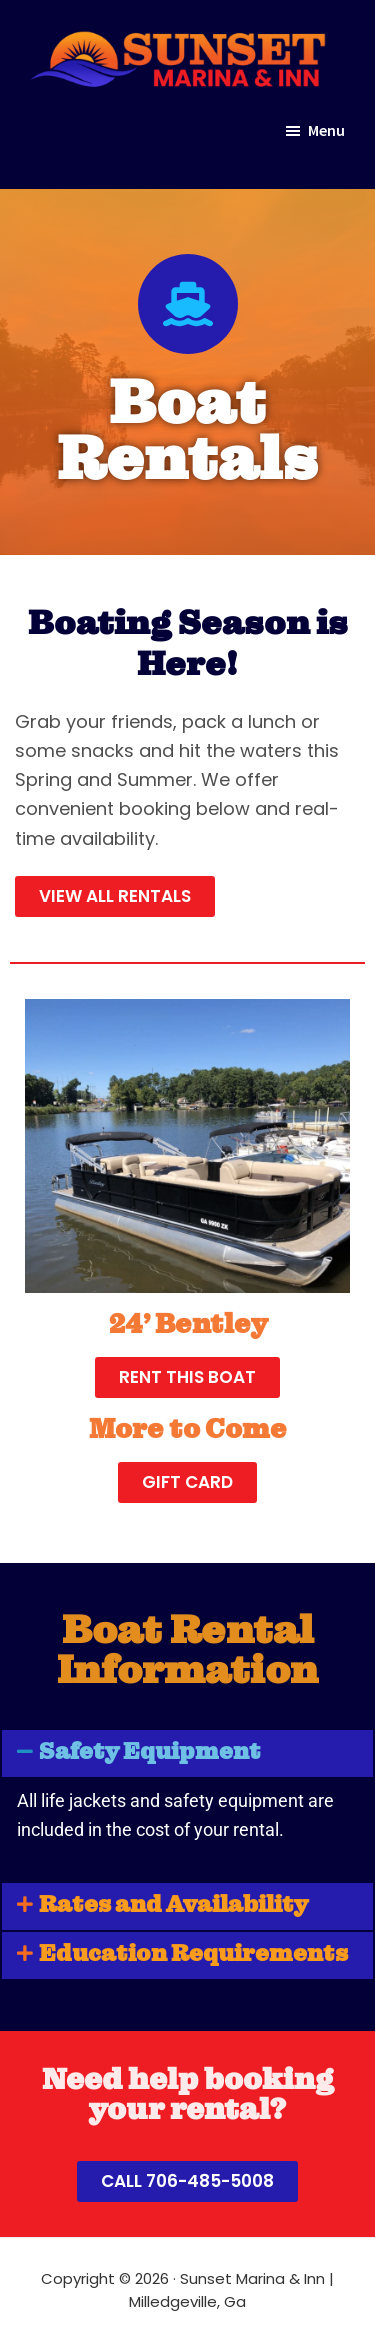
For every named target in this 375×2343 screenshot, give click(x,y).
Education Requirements (193, 1955)
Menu (326, 130)
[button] (187, 1753)
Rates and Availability (173, 1906)
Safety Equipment (150, 1753)
